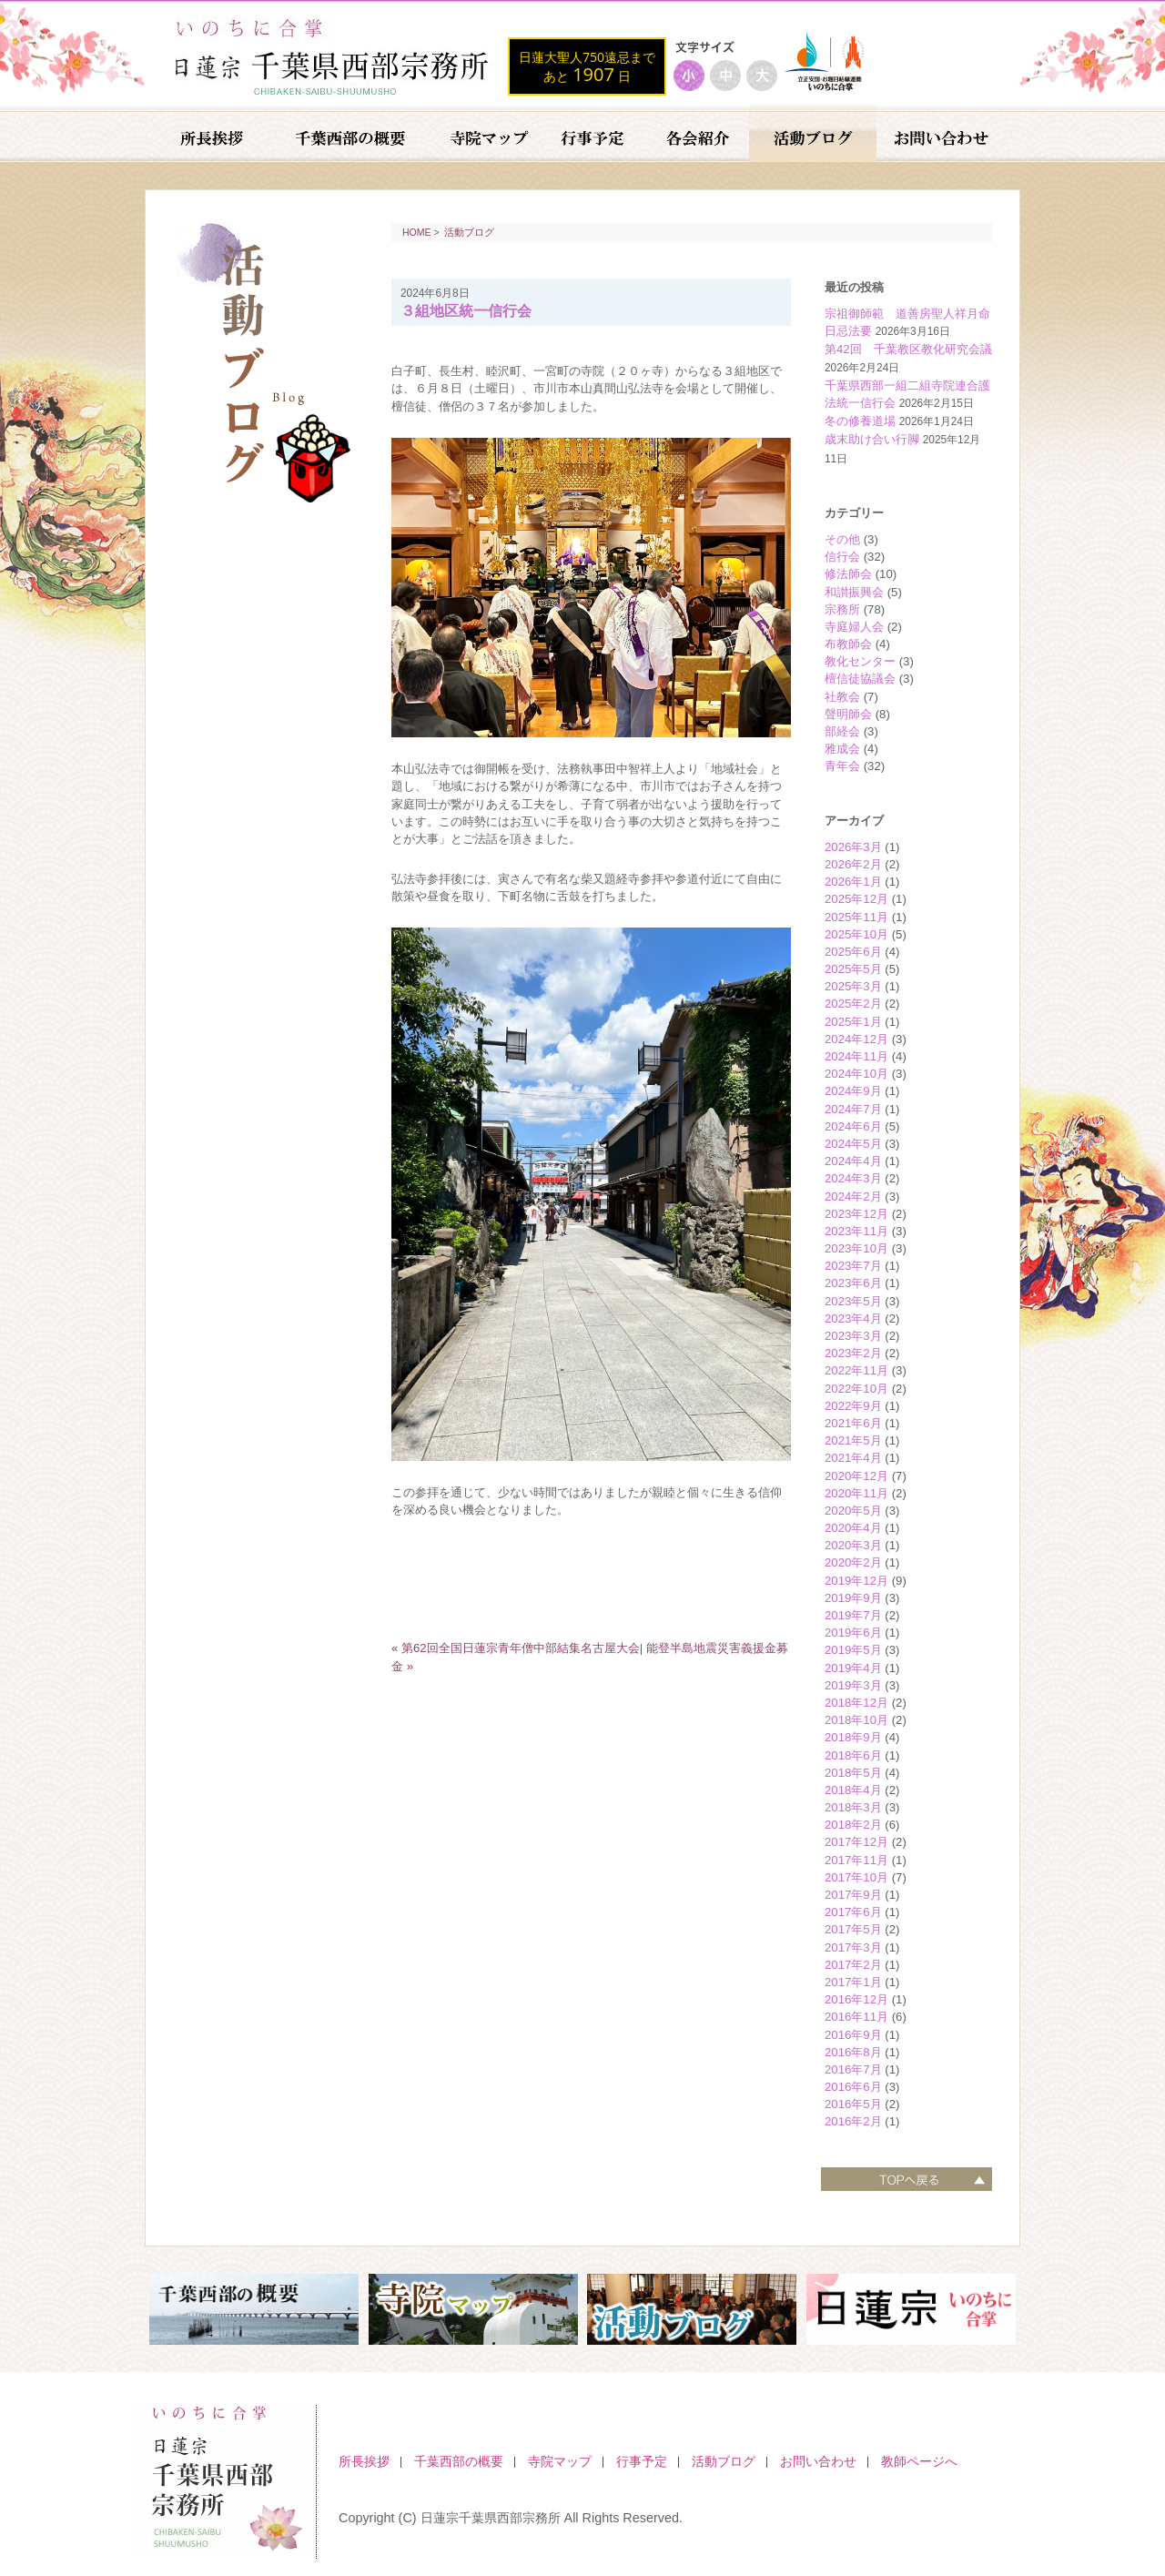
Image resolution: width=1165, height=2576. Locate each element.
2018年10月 (856, 1720)
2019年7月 (853, 1615)
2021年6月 (853, 1423)
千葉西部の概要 (458, 2461)
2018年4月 (853, 1790)
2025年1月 (853, 1022)
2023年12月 (856, 1214)
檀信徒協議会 (860, 678)
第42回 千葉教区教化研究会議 (908, 349)
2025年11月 (856, 917)
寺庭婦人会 (854, 627)
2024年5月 (853, 1144)
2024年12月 (856, 1039)
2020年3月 (853, 1545)
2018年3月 (853, 1807)
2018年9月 (853, 1737)
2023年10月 (856, 1248)
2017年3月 (853, 1947)
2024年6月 (853, 1126)
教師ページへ (919, 2461)
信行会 (842, 556)
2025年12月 (856, 899)
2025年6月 (853, 951)
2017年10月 (856, 1877)
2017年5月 (853, 1929)
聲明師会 (848, 714)
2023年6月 (853, 1283)
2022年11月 (856, 1370)
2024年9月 (853, 1091)
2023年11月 (856, 1231)
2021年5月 (853, 1440)
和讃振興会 (854, 592)
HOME (416, 232)
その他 (842, 539)
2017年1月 (853, 1982)
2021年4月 (853, 1458)
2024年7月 (853, 1109)
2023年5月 (853, 1301)
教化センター (860, 661)
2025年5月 (853, 969)
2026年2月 (853, 864)
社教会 (842, 697)
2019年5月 (853, 1650)
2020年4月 (853, 1528)
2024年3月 (853, 1178)
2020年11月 (856, 1493)
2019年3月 (853, 1685)
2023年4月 (853, 1318)
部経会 (842, 731)
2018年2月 (853, 1824)
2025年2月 (853, 1003)
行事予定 (641, 2461)
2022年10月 (856, 1388)
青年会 (842, 766)
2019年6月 (853, 1632)
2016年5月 (853, 2104)
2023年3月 (853, 1336)
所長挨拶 (364, 2461)
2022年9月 (853, 1406)
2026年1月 (853, 881)
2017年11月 (856, 1860)
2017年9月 (853, 1895)
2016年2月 (853, 2121)
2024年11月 (856, 1056)
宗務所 (842, 609)
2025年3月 (853, 986)
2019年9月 (853, 1598)
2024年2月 (853, 1196)
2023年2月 (853, 1353)
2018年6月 (853, 1755)
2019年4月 (853, 1668)
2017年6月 (853, 1912)
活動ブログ (469, 232)
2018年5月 (853, 1773)
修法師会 (848, 574)
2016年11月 (856, 2016)
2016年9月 (853, 2035)
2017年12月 (856, 1842)
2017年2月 (853, 1965)
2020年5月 (853, 1510)
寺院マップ (560, 2461)
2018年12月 (856, 1702)
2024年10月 (856, 1073)
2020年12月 (856, 1476)
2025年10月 (856, 934)
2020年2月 (853, 1562)
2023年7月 (853, 1266)
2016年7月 (853, 2069)
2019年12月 (856, 1580)
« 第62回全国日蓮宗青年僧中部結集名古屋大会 (515, 1648)
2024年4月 (853, 1161)
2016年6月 (853, 2087)
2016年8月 (853, 2052)
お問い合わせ (818, 2461)
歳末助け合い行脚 (872, 439)
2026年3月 (853, 847)
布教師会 (848, 644)
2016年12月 (856, 1999)
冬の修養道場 (860, 421)
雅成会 (842, 749)
